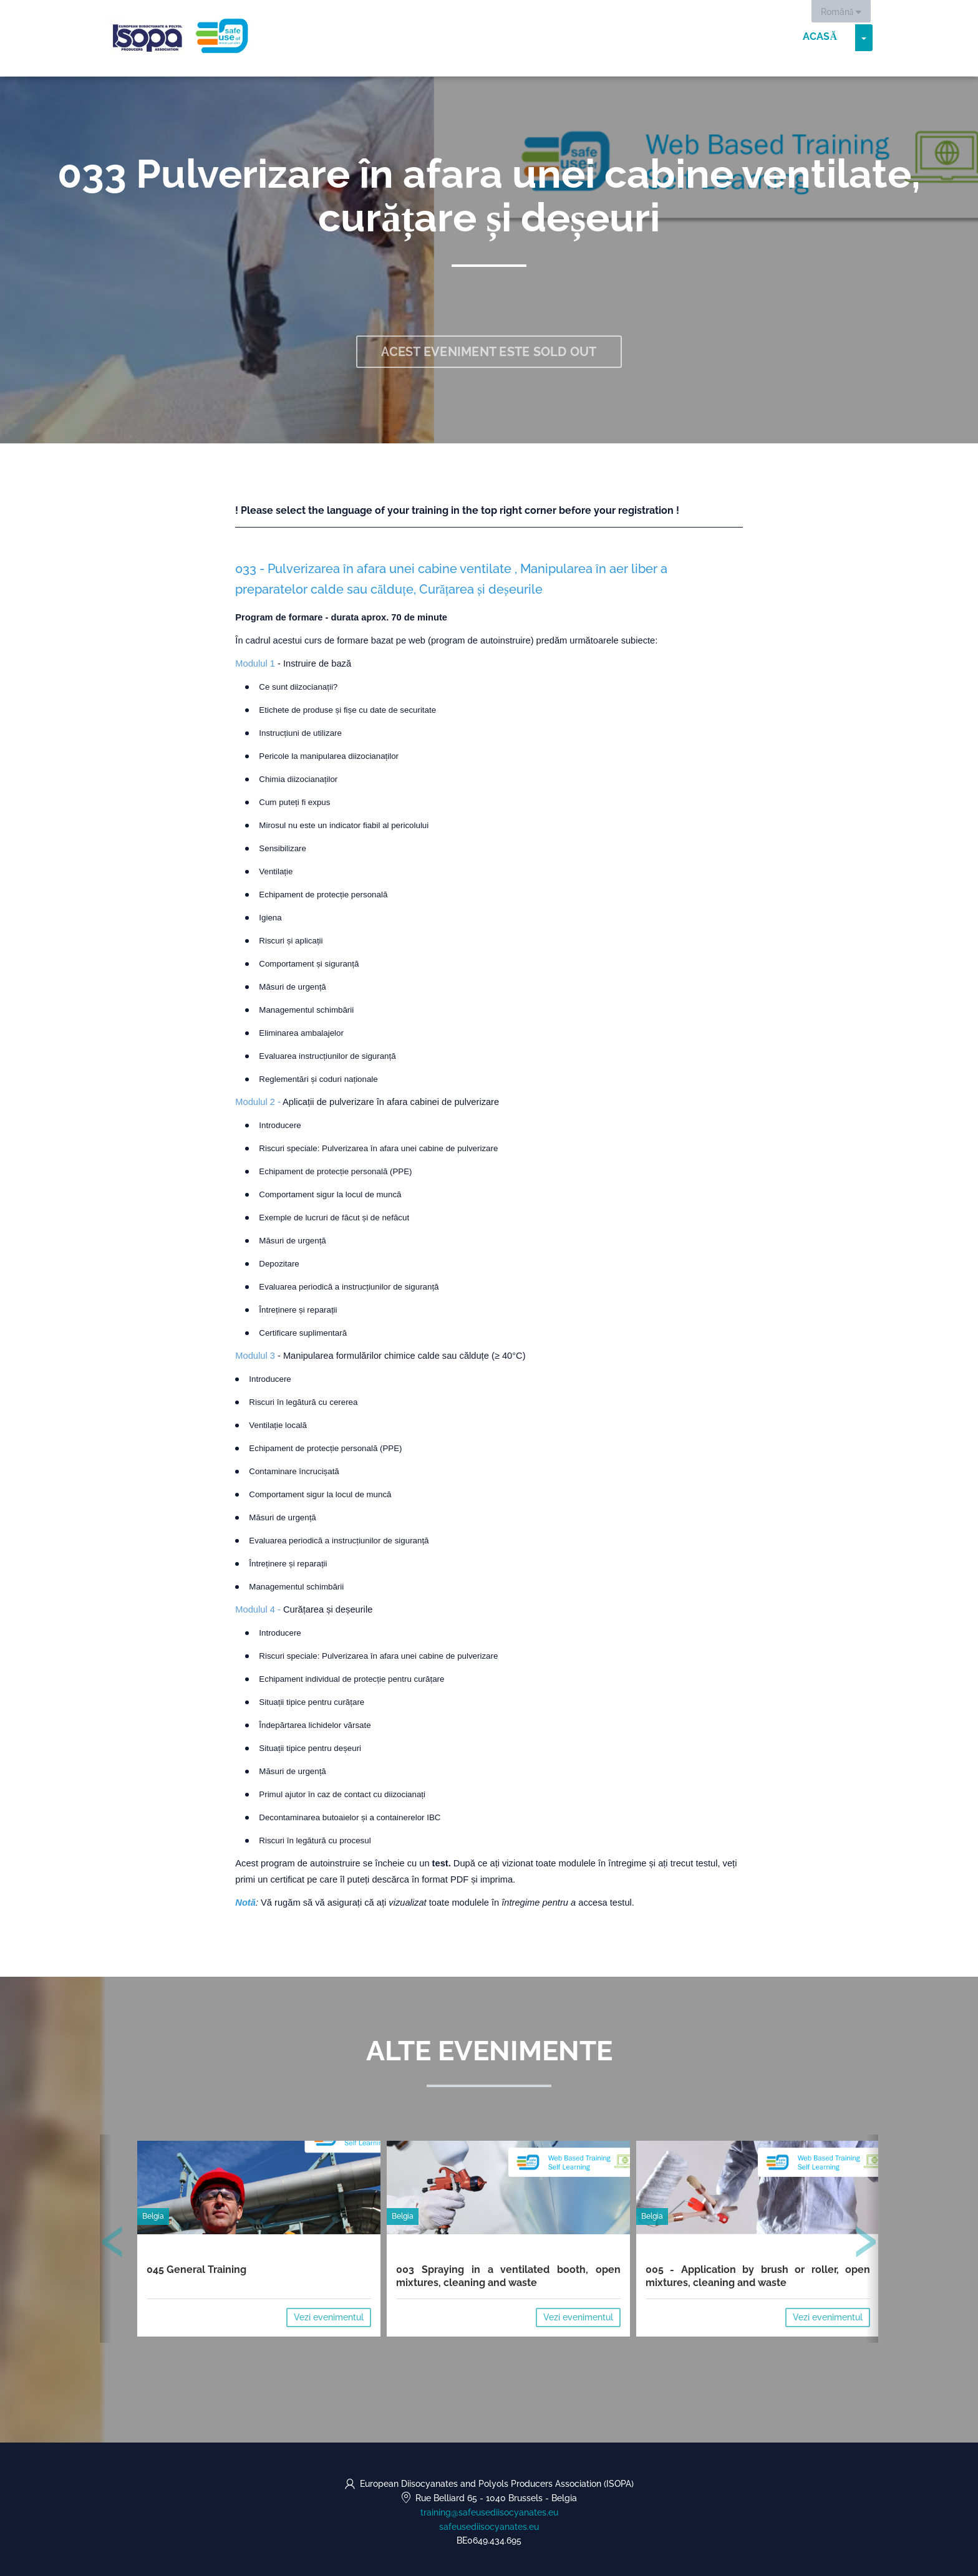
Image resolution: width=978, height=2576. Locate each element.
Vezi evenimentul (329, 2317)
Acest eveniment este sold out (488, 351)
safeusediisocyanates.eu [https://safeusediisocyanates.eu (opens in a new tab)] (489, 2527)
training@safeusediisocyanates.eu (489, 2512)
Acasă (820, 37)
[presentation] (113, 2244)
